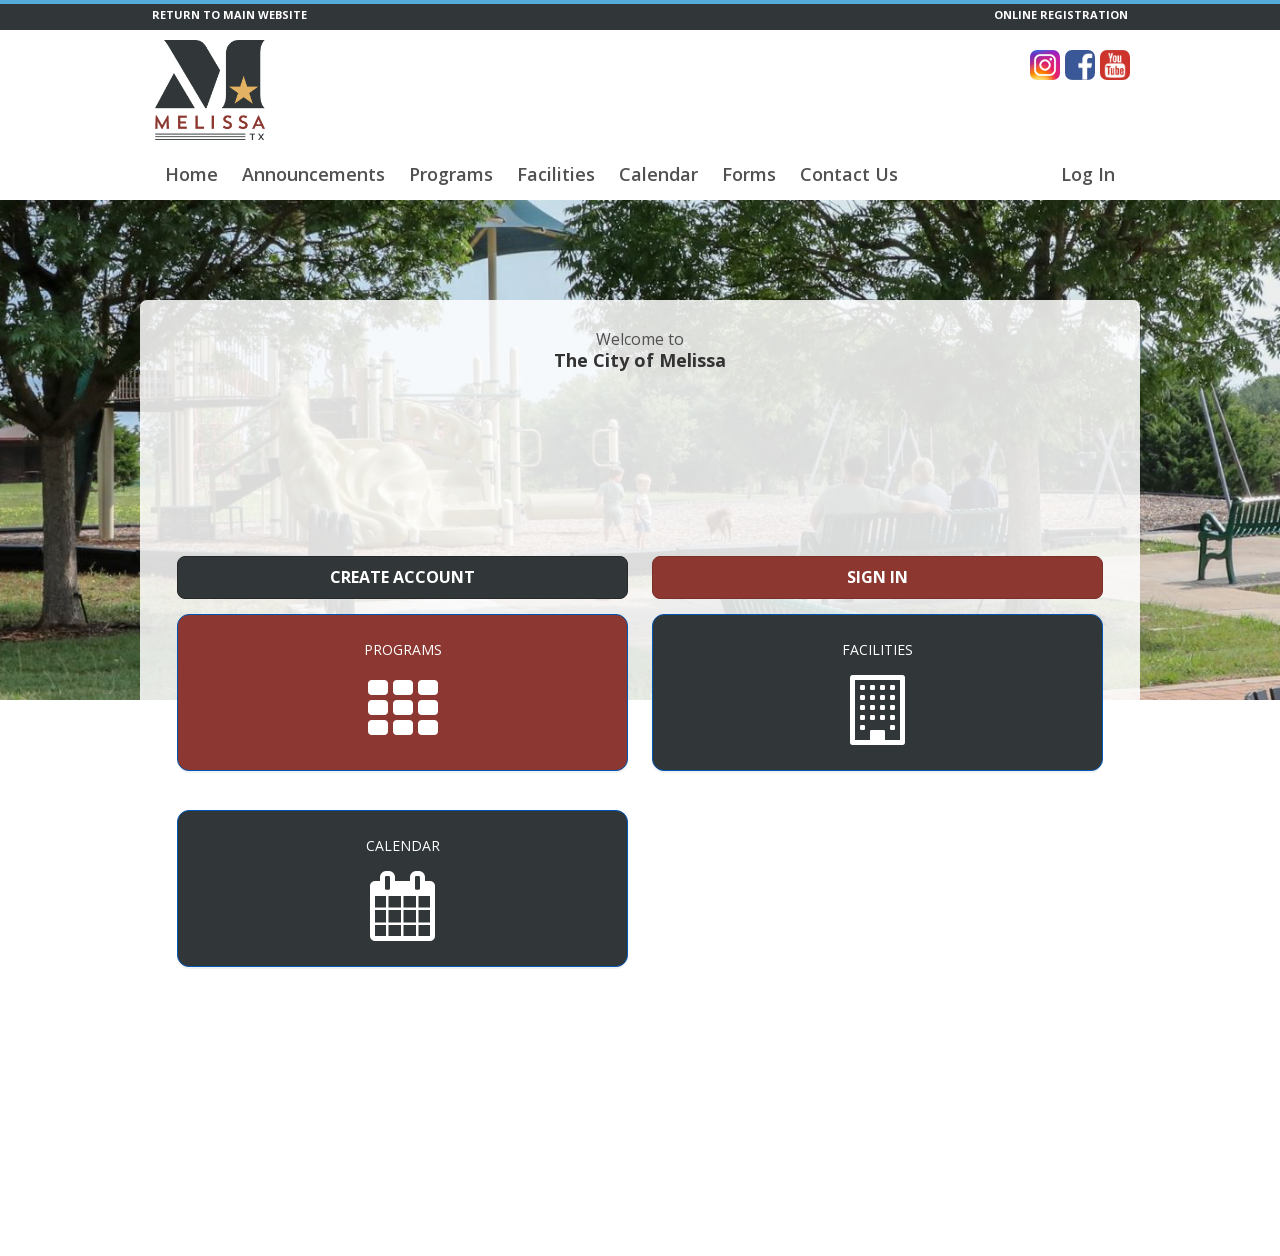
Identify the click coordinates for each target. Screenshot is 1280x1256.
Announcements (313, 174)
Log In (1088, 174)
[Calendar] (402, 888)
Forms (749, 174)
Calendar (658, 174)
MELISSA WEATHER (640, 461)
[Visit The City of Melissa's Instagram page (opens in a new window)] (1045, 65)
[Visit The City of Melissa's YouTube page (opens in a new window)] (1115, 65)
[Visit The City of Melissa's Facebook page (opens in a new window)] (1080, 65)
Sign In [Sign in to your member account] (877, 577)
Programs (451, 174)
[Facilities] (877, 692)
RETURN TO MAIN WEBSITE (229, 14)
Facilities (556, 174)
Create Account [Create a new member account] (402, 577)
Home (191, 174)
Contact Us (849, 174)
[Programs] (402, 692)
